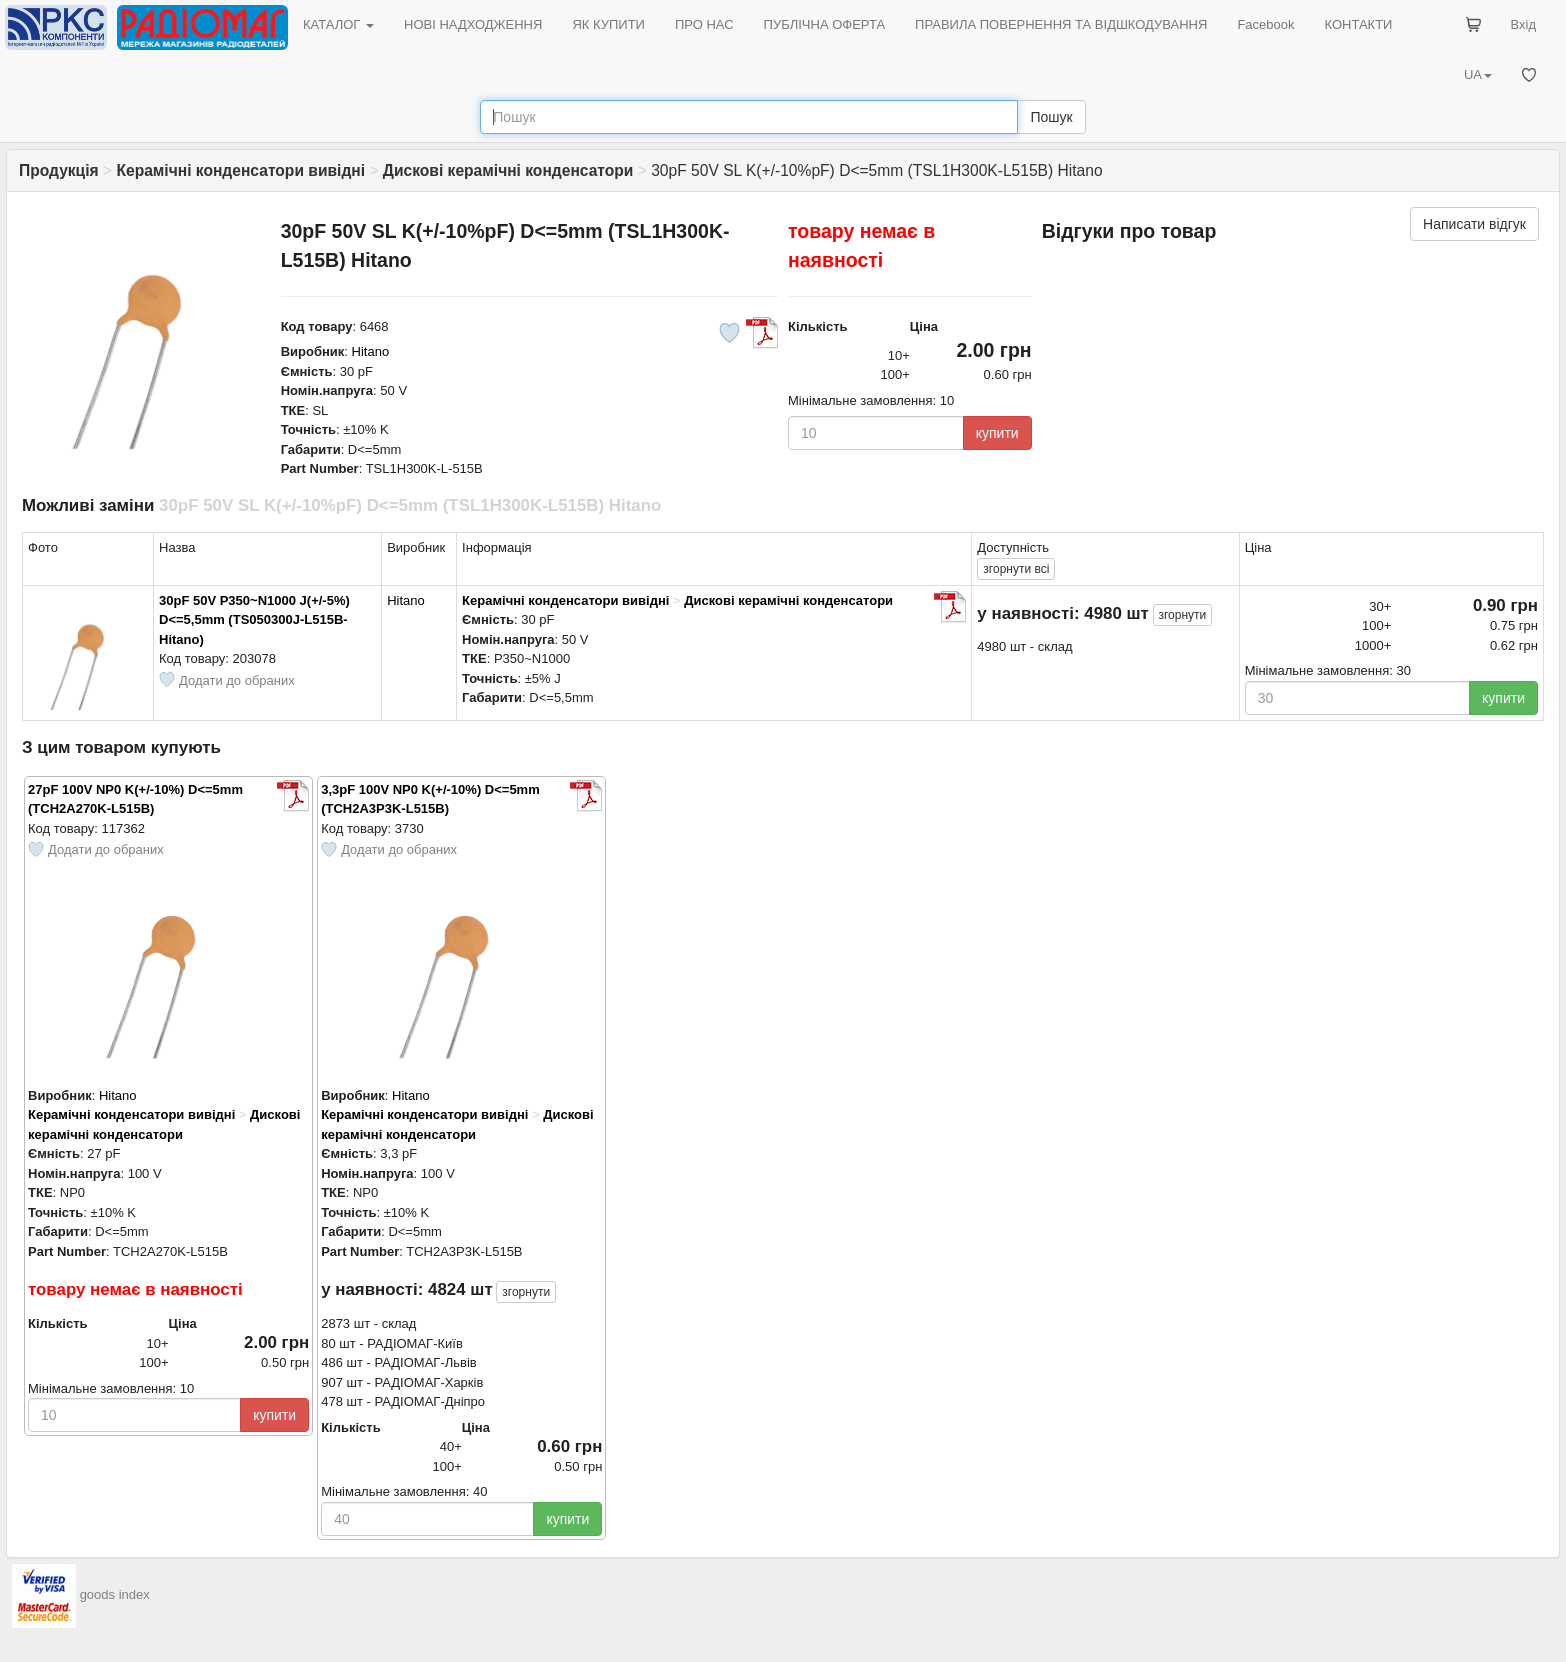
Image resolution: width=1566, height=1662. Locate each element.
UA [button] (1478, 74)
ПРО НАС (704, 24)
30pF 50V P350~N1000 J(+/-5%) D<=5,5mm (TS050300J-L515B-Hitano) (254, 620)
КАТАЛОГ (338, 24)
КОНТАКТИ (1358, 24)
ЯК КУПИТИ (608, 24)
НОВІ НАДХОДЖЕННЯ (473, 24)
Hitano (371, 351)
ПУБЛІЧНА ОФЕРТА (825, 24)
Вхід (1524, 24)
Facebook (1265, 24)
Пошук (1051, 117)
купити (997, 433)
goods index (115, 1594)
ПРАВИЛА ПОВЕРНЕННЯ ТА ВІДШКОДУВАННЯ (1061, 24)
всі (1016, 569)
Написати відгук (1474, 224)
